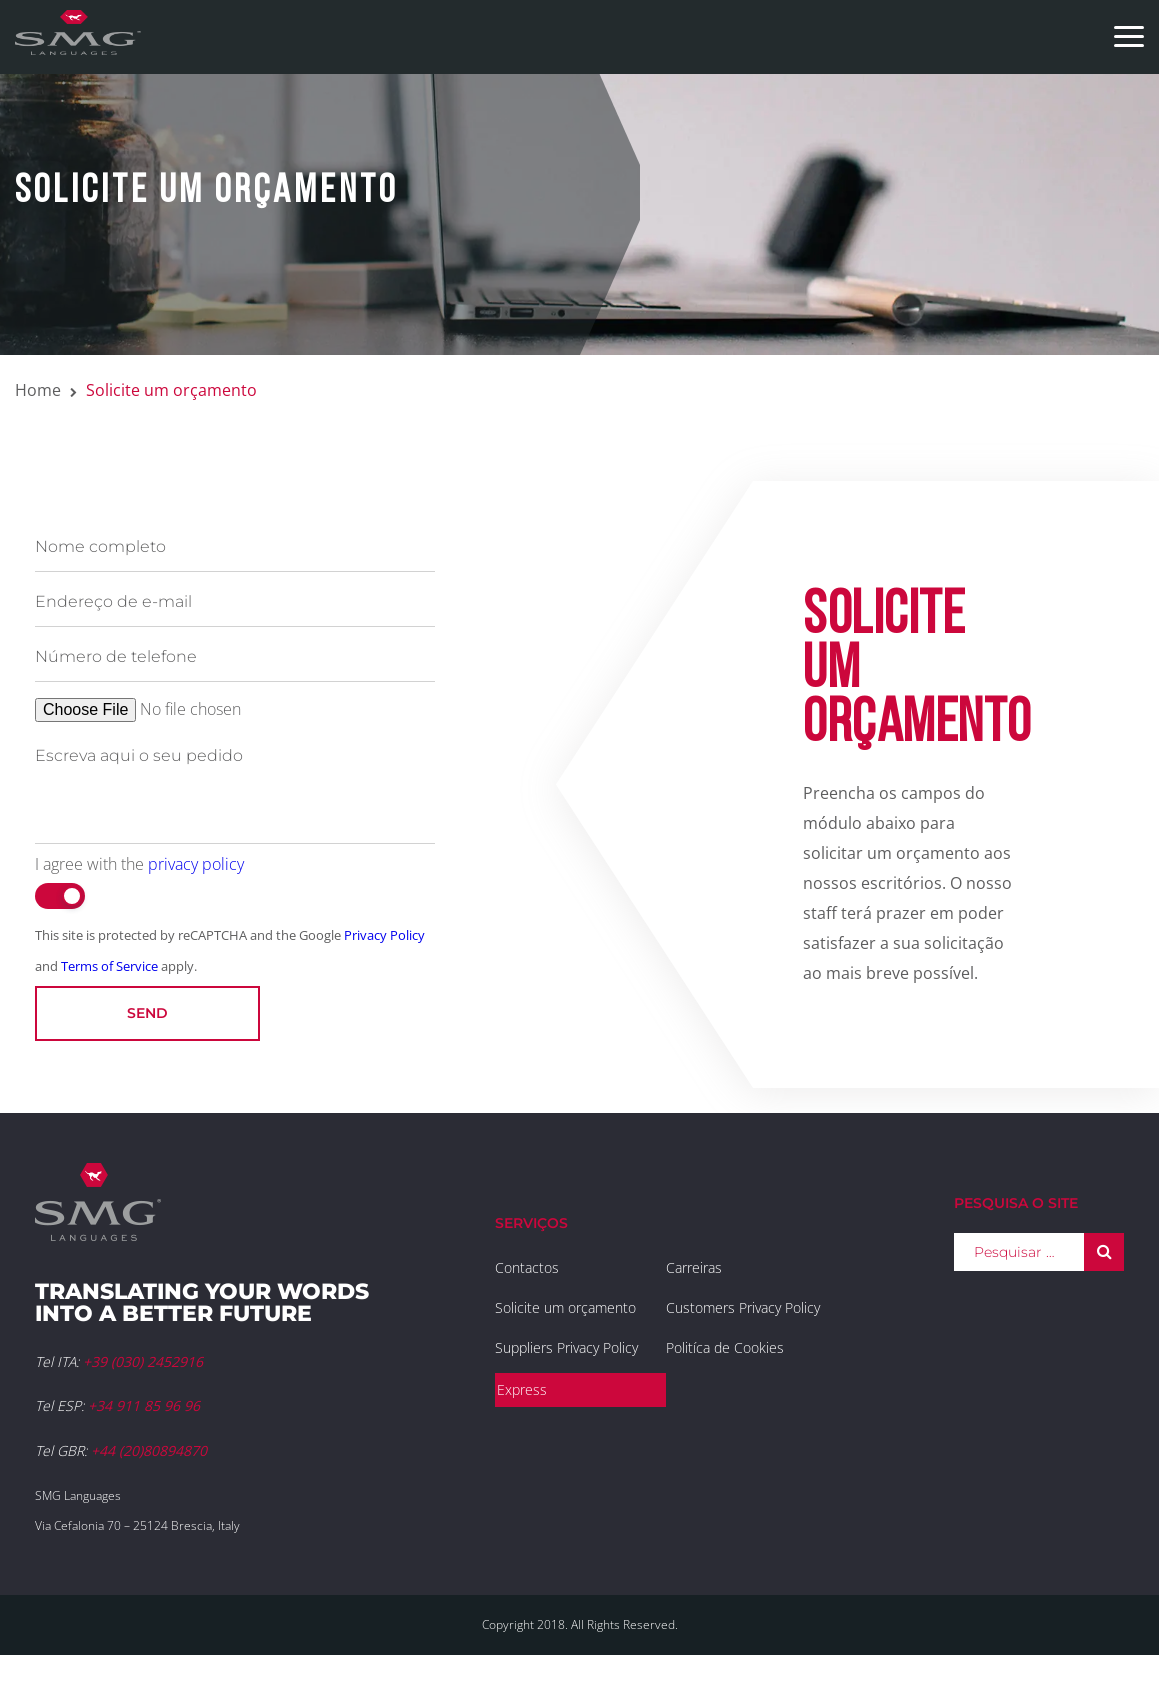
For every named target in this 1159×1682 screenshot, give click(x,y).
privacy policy (196, 864)
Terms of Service (109, 966)
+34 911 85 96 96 (144, 1405)
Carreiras (694, 1267)
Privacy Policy (384, 935)
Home (38, 390)
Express (522, 1389)
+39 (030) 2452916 (143, 1361)
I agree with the (139, 864)
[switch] (60, 896)
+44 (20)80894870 (149, 1450)
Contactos (527, 1267)
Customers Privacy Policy (743, 1307)
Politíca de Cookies (725, 1347)
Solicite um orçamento (565, 1307)
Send (147, 1013)
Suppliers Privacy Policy (566, 1347)
